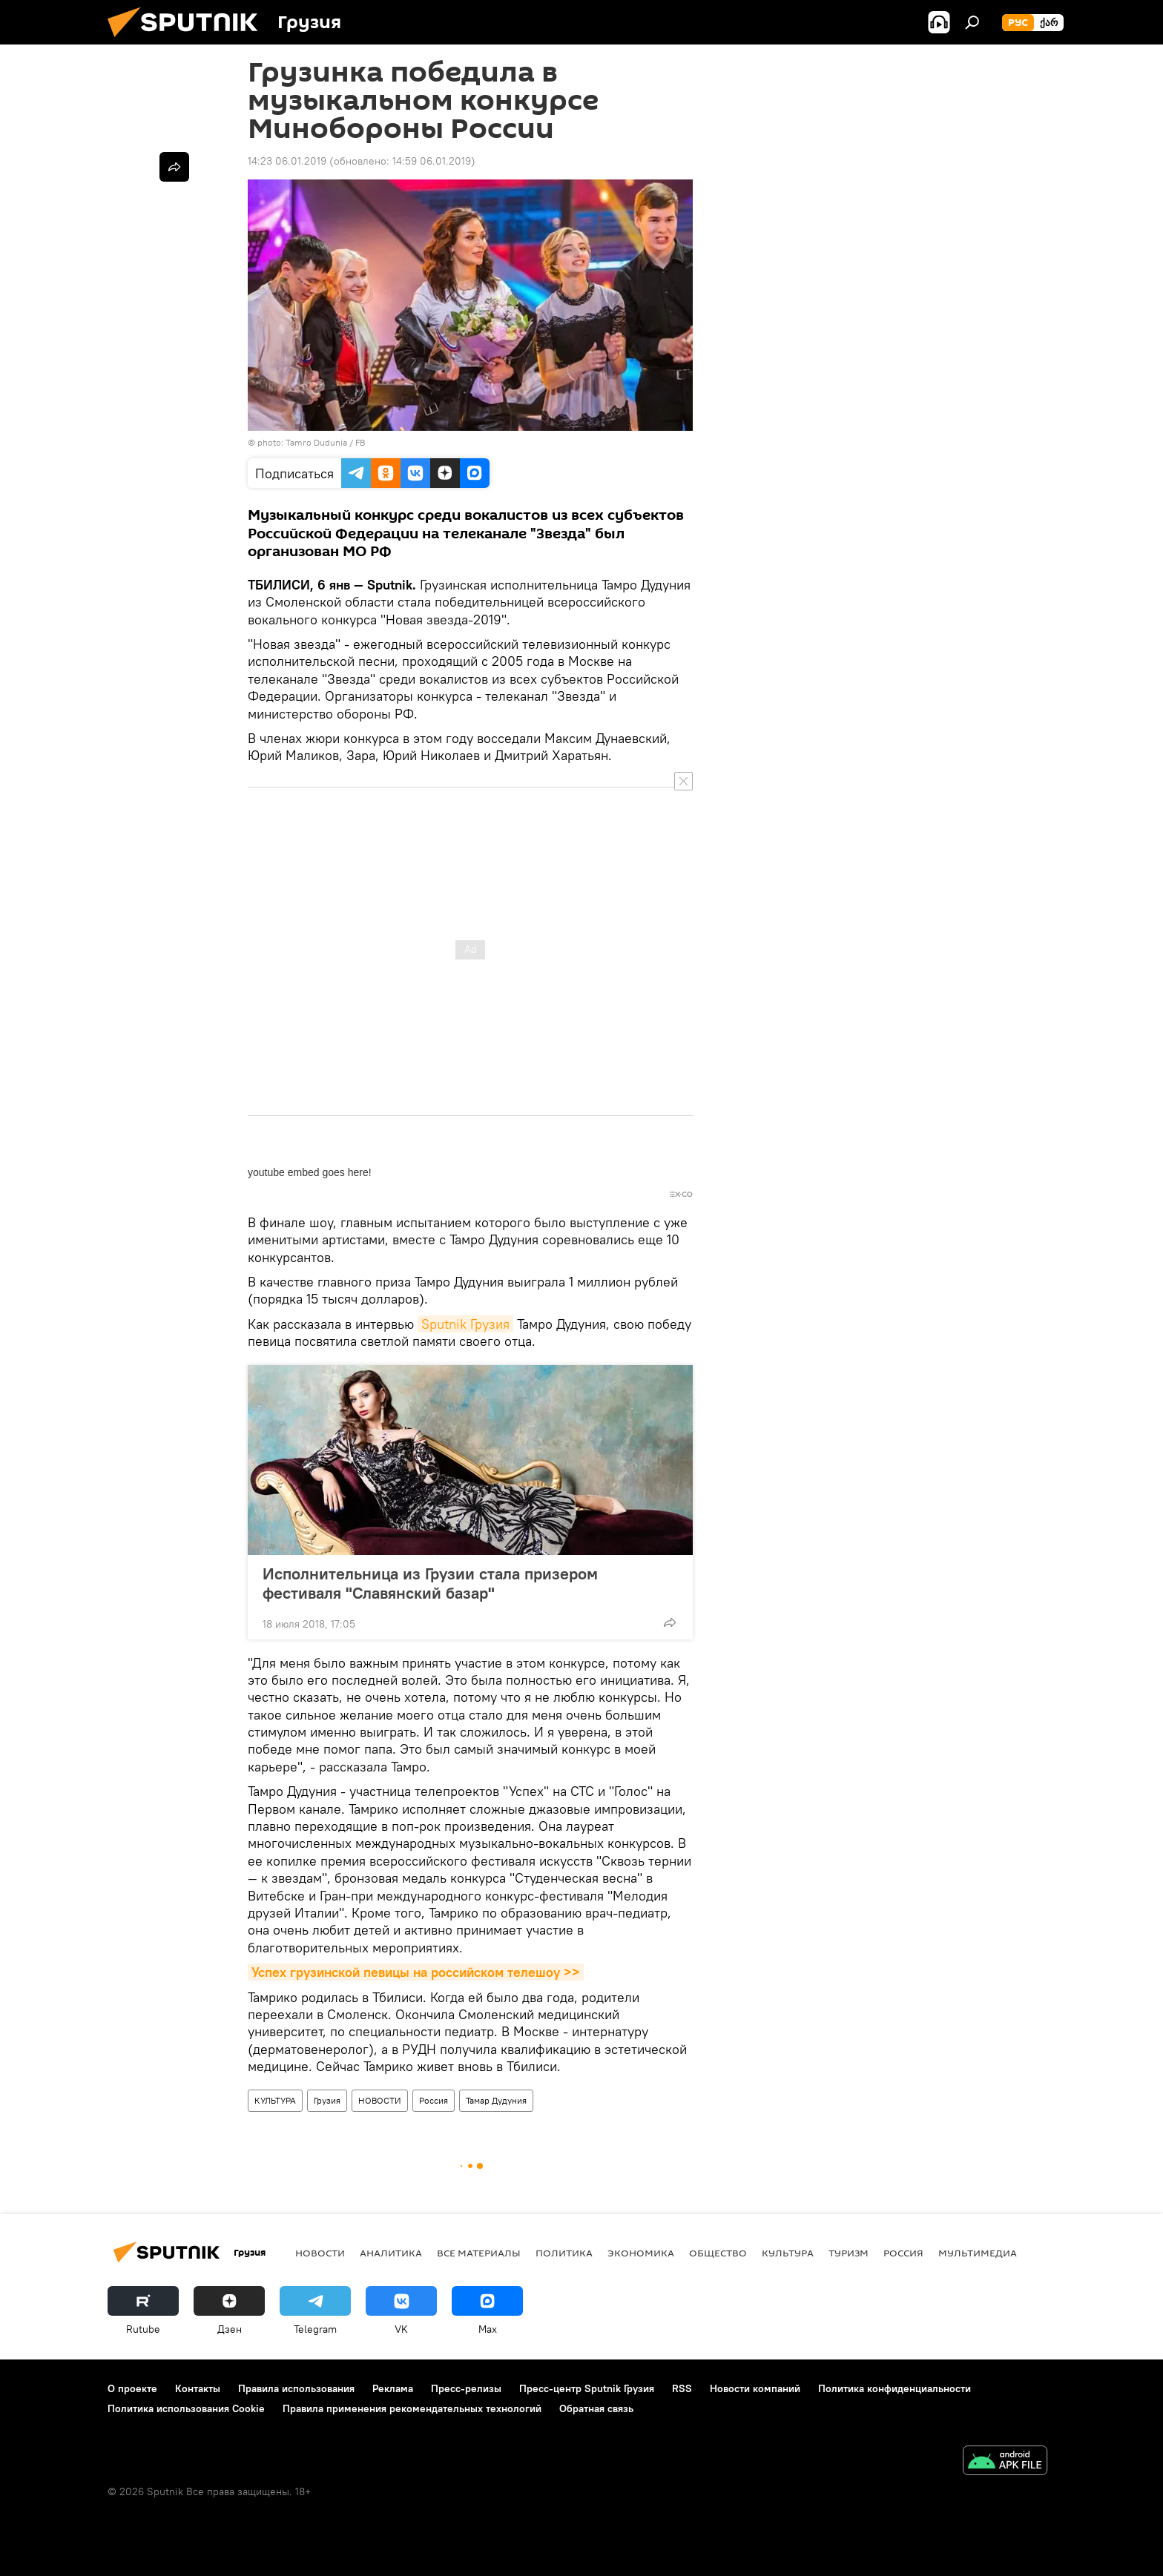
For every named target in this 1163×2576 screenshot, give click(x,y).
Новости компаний (755, 2385)
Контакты (197, 2385)
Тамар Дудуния (496, 2097)
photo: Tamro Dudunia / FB (311, 442)
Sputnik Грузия (465, 1321)
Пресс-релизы (466, 2385)
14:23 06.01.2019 (287, 161)
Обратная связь (596, 2405)
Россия (433, 2097)
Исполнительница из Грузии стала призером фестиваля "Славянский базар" (430, 1580)
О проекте (132, 2385)
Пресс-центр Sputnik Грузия (586, 2385)
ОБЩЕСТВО (718, 2249)
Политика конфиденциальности (894, 2385)
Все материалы (479, 2249)
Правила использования (296, 2385)
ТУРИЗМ (848, 2249)
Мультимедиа (977, 2249)
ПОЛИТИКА (564, 2249)
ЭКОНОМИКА (640, 2249)
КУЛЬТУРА (275, 2097)
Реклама (392, 2385)
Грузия (327, 2097)
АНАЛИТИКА (391, 2249)
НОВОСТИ (379, 2097)
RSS (682, 2385)
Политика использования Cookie (186, 2405)
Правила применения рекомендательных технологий (412, 2405)
